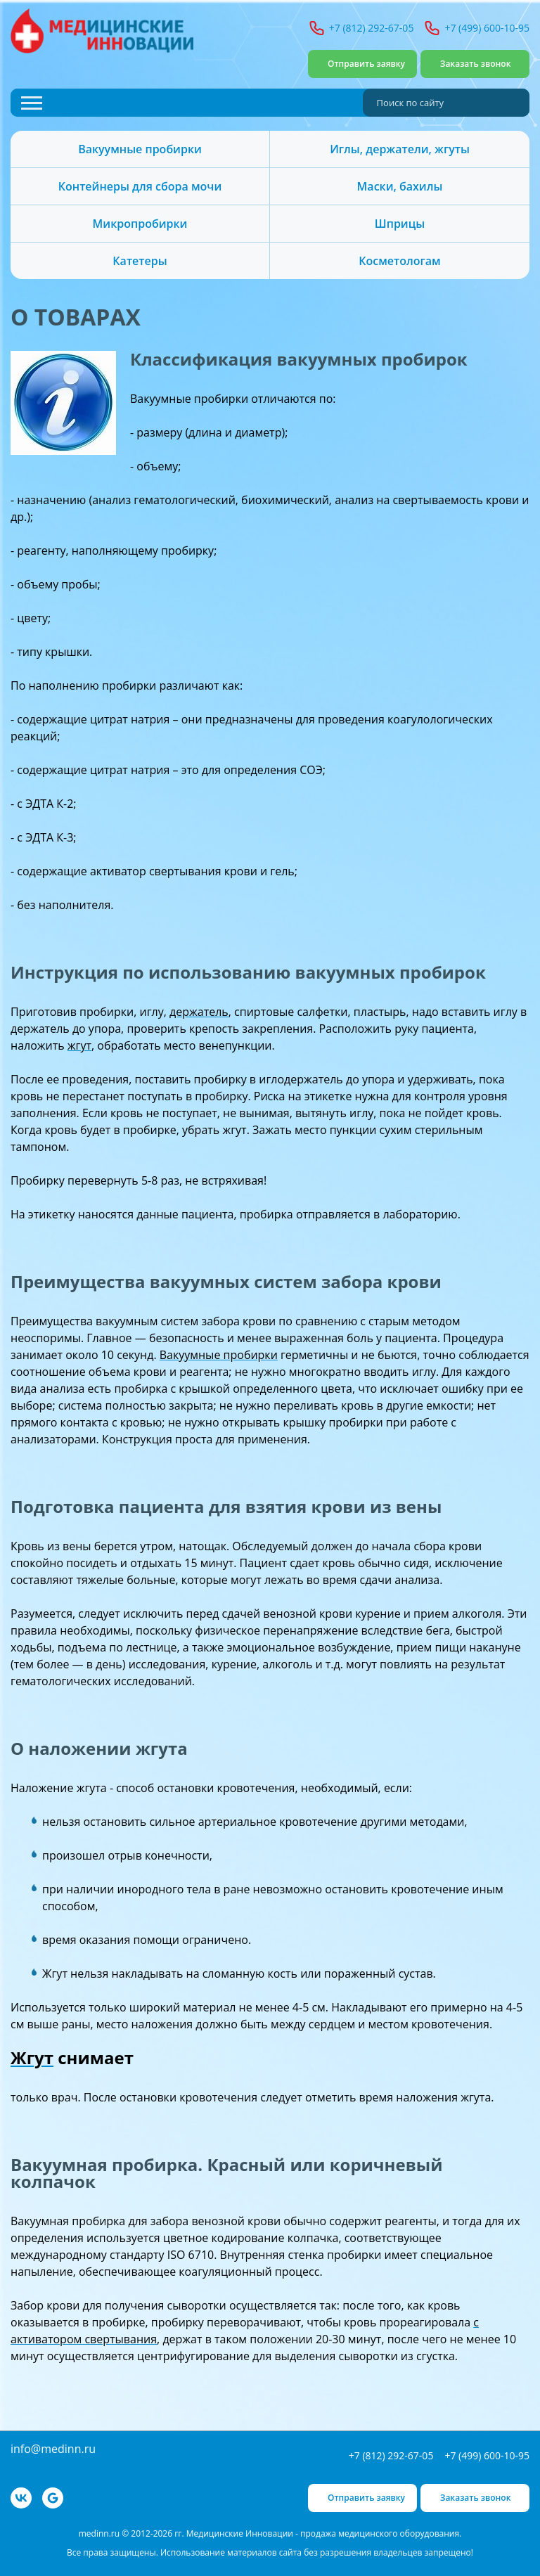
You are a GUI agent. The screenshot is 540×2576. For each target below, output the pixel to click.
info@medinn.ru (53, 2449)
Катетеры (139, 261)
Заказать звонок (475, 64)
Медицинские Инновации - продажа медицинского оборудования (102, 31)
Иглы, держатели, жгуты (400, 149)
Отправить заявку (366, 64)
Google (52, 2498)
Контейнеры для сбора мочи (139, 186)
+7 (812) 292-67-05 (371, 27)
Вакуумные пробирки (140, 149)
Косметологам (399, 261)
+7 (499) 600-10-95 (486, 27)
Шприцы (400, 223)
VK (21, 2498)
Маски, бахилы (400, 186)
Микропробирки (140, 223)
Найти (515, 103)
